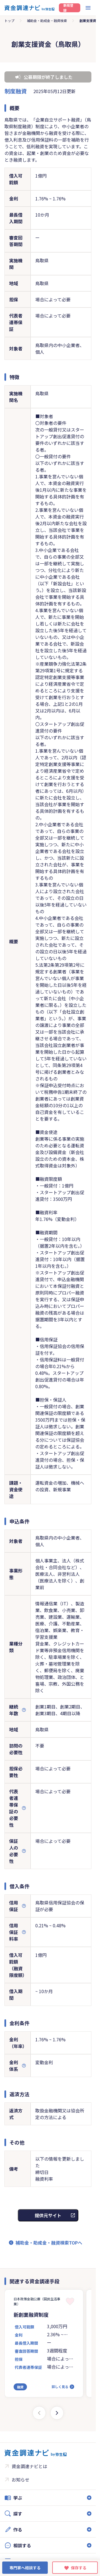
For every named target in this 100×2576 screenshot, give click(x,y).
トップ (9, 20)
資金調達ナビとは (29, 2466)
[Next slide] (57, 2413)
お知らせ (20, 2479)
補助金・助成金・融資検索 (47, 20)
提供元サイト (48, 2215)
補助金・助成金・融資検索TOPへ (49, 2242)
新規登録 (68, 7)
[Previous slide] (39, 2413)
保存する (78, 2567)
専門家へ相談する (25, 2567)
